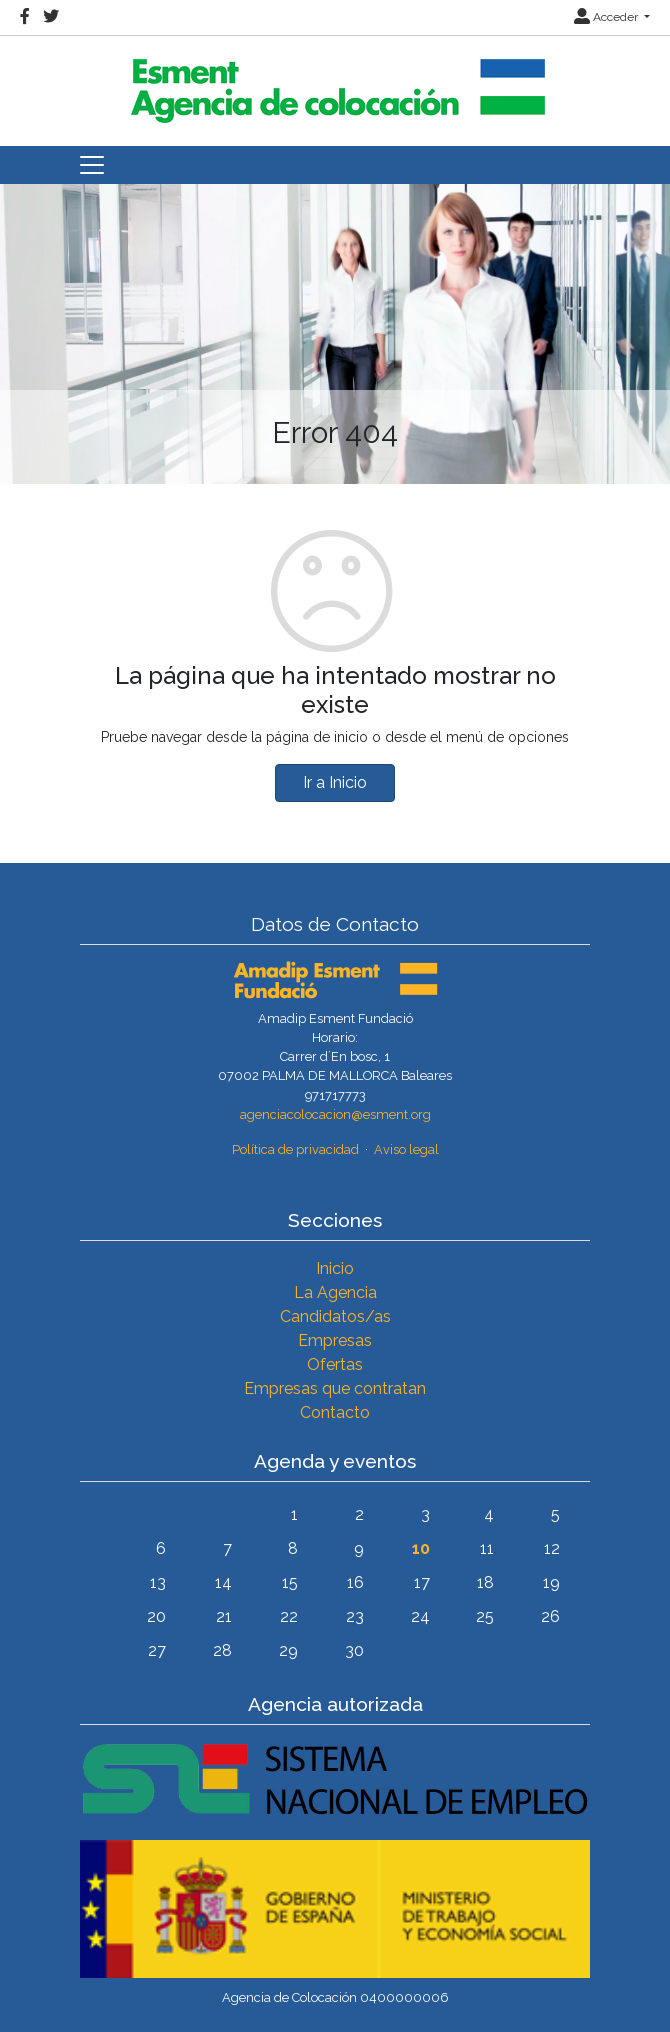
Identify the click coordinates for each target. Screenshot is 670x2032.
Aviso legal (406, 1149)
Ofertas (335, 1364)
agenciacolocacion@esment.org (335, 1114)
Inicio (335, 1268)
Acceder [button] (607, 17)
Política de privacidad (295, 1149)
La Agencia (335, 1292)
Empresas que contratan (335, 1388)
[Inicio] (335, 82)
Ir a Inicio (335, 782)
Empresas (335, 1340)
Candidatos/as (335, 1316)
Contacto (335, 1412)
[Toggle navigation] (92, 165)
